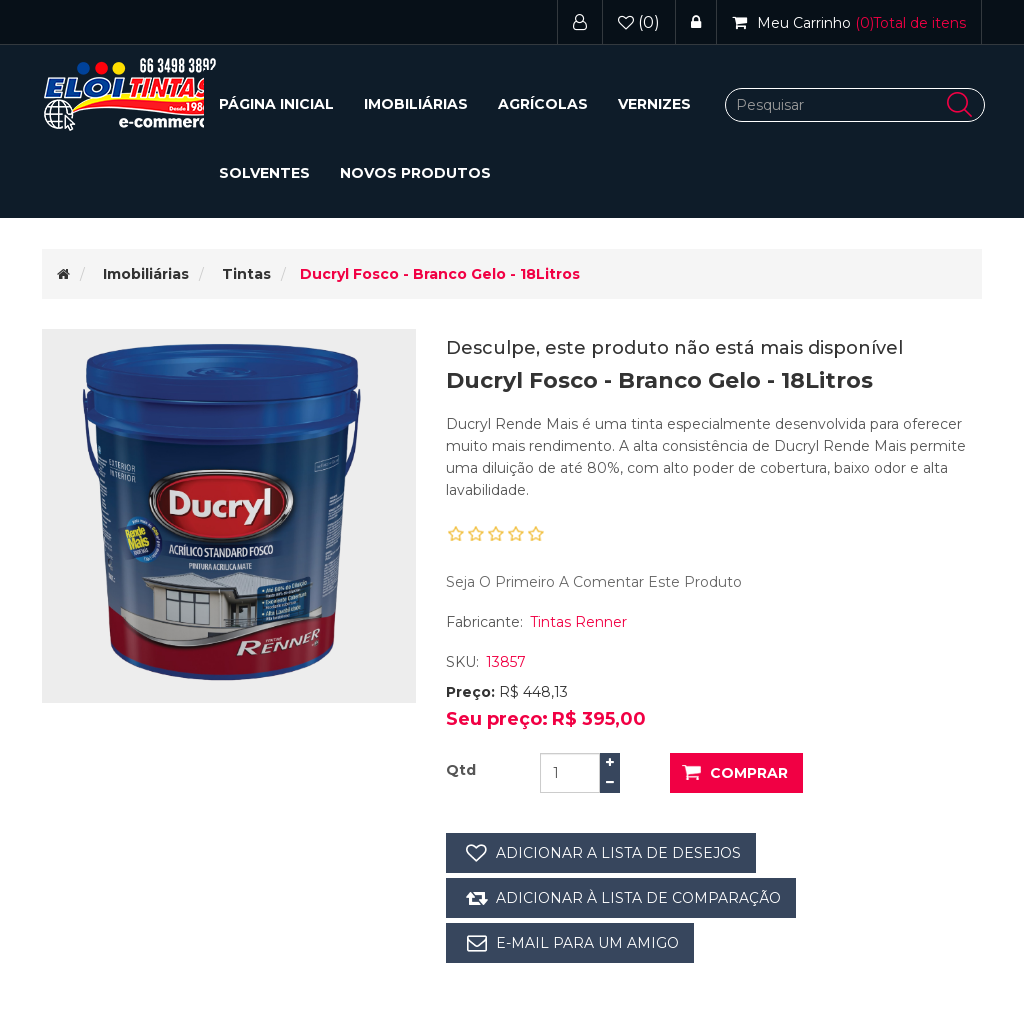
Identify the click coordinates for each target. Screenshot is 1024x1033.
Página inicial (276, 104)
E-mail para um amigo (587, 943)
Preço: (470, 692)
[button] (416, 104)
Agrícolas (543, 104)
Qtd (461, 770)
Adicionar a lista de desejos (618, 853)
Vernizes (654, 104)
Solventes (264, 173)
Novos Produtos (415, 173)
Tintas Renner (578, 622)
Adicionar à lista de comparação (638, 898)
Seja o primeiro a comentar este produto (594, 582)
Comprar (749, 773)
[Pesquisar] (855, 105)
